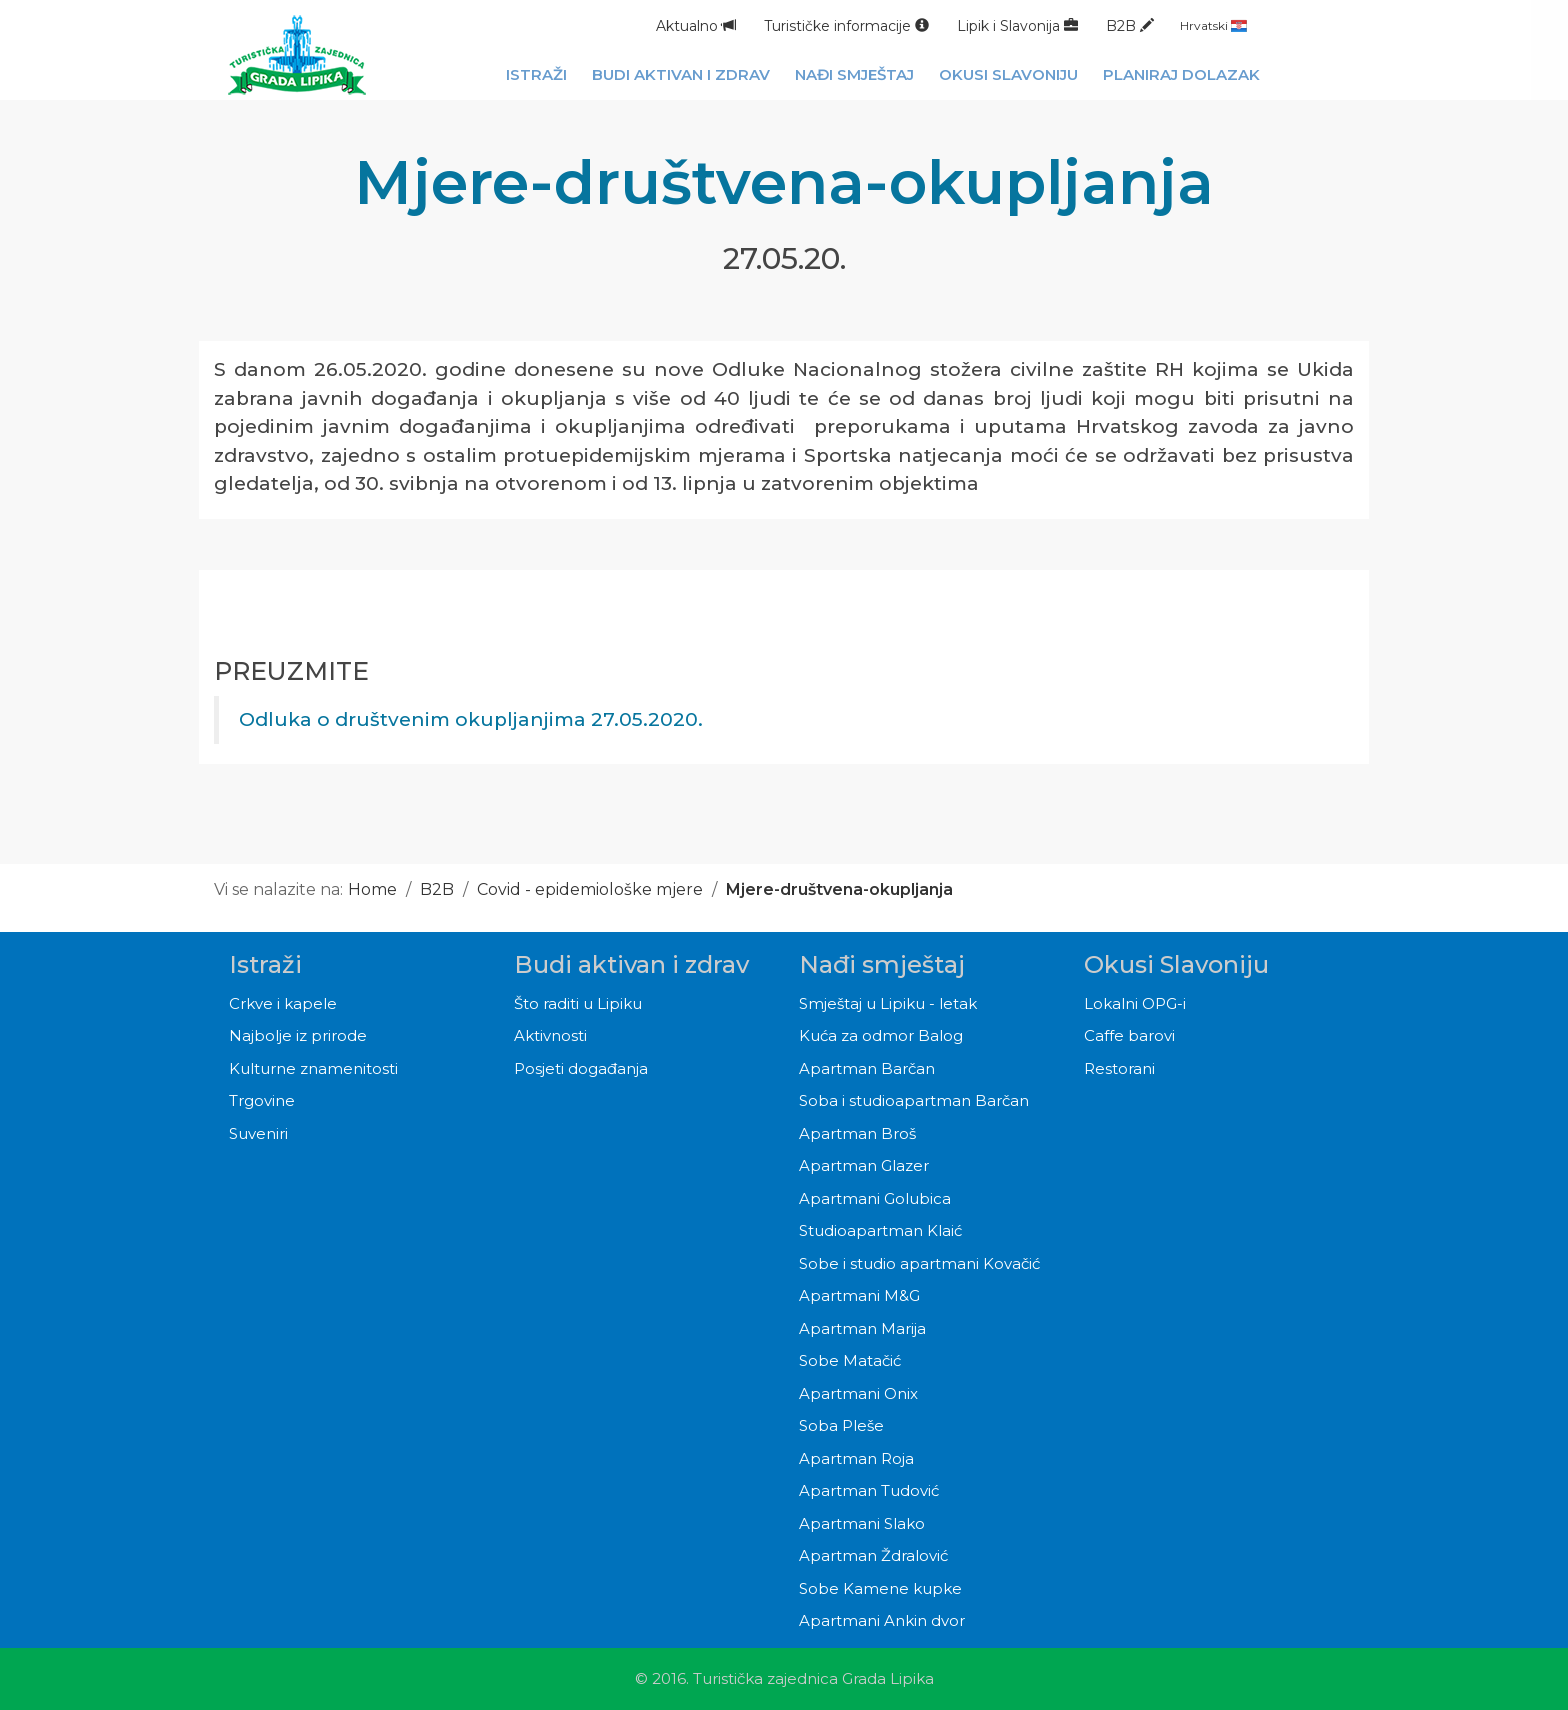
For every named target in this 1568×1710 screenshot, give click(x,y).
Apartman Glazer (864, 1165)
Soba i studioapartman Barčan (914, 1100)
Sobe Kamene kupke (880, 1588)
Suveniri (258, 1133)
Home (372, 889)
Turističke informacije (846, 26)
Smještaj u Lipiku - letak (888, 1003)
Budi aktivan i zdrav (631, 964)
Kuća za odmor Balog (881, 1035)
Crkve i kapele (283, 1003)
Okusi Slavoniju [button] (1008, 74)
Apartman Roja (856, 1458)
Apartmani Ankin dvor (882, 1620)
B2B (1130, 26)
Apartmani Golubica (875, 1198)
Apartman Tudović (869, 1490)
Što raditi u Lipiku (578, 1003)
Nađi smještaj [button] (854, 74)
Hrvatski (1213, 25)
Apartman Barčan (867, 1068)
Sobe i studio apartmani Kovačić (919, 1263)
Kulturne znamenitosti (313, 1068)
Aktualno (696, 26)
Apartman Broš (857, 1133)
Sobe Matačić (850, 1360)
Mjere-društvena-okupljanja (839, 889)
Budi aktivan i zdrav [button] (681, 74)
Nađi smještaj (882, 964)
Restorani (1119, 1068)
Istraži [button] (536, 74)
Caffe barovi (1129, 1035)
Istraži (265, 964)
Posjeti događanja (581, 1068)
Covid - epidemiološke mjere (592, 889)
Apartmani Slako (862, 1523)
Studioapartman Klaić (880, 1230)
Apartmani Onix (858, 1393)
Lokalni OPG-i (1135, 1003)
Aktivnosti (550, 1035)
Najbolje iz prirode (298, 1035)
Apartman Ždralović (873, 1555)
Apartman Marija (862, 1328)
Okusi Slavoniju (1176, 964)
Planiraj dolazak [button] (1181, 74)
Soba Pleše (841, 1425)
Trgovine (262, 1100)
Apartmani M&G (859, 1295)
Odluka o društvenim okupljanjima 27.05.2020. (471, 719)
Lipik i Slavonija (1017, 26)
